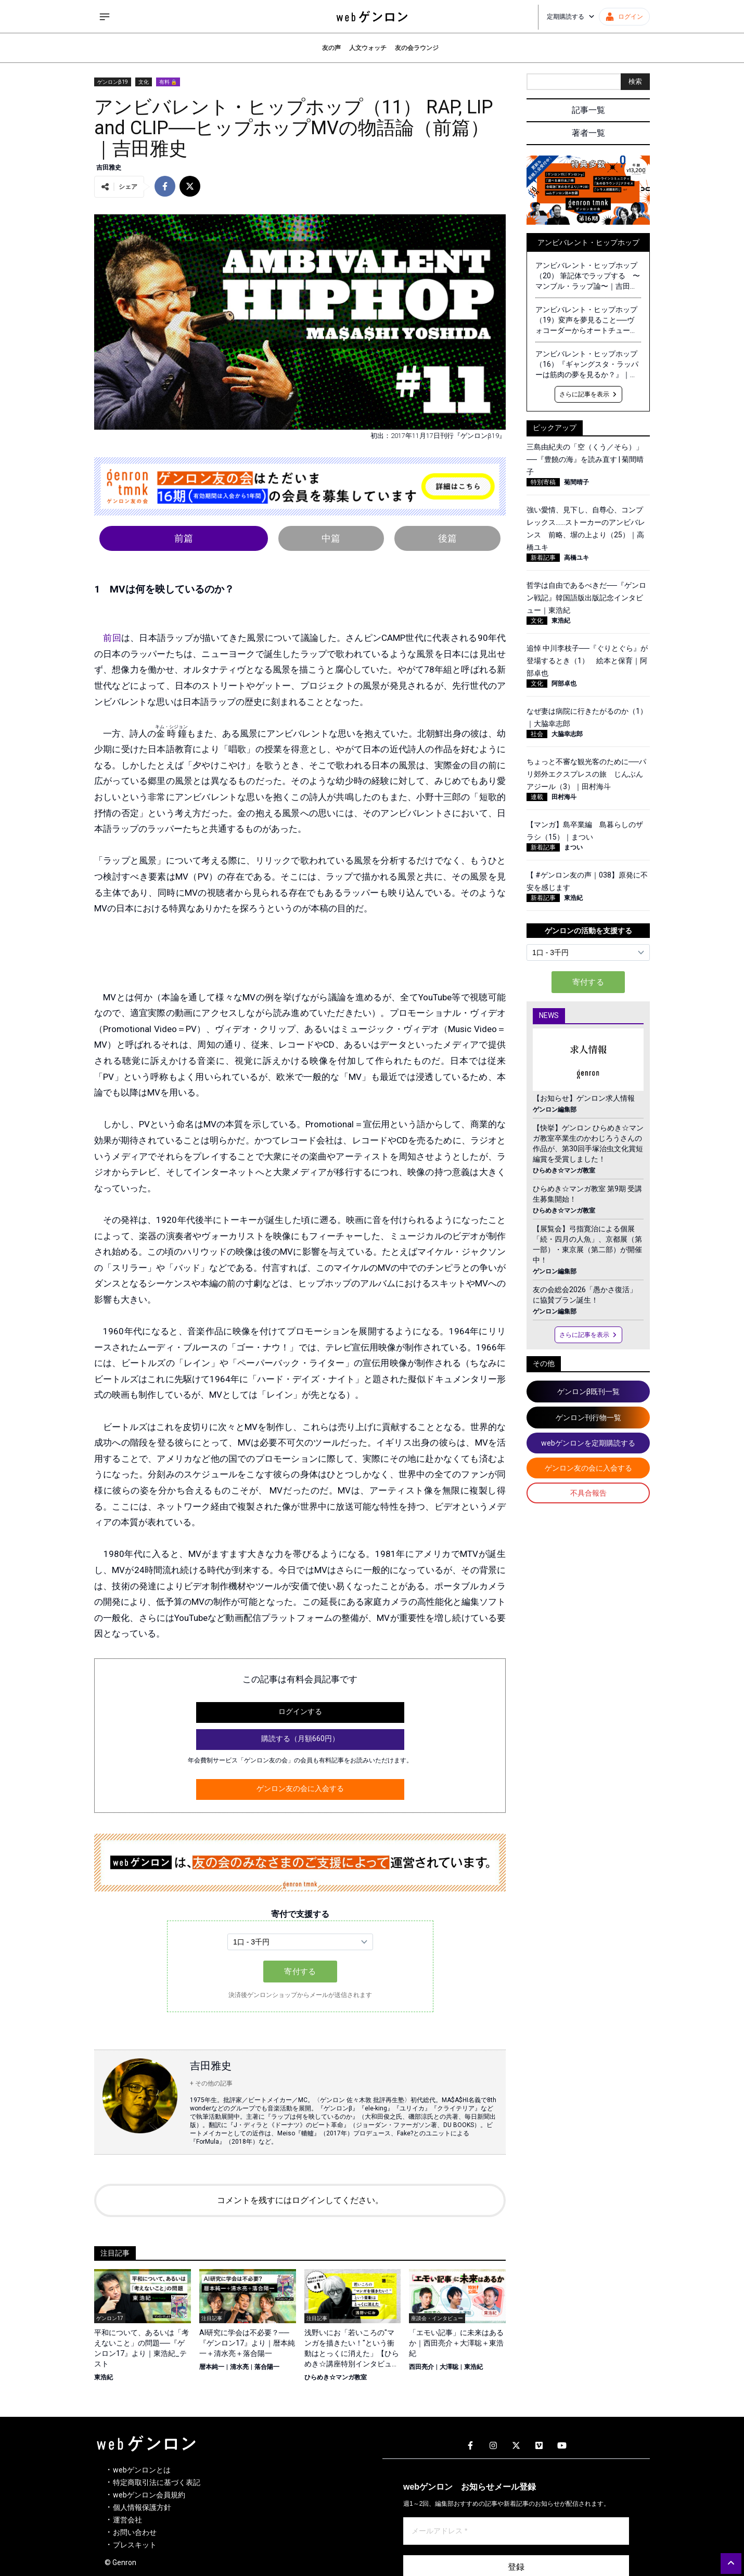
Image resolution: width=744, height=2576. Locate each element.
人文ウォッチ (368, 47)
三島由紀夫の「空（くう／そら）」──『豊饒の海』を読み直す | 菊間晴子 (585, 459)
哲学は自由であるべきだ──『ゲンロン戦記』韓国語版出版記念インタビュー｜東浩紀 (586, 597)
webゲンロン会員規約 (149, 2495)
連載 (537, 797)
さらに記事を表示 (588, 394)
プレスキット (135, 2545)
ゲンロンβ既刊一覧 (588, 1391)
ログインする (300, 1711)
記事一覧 (588, 110)
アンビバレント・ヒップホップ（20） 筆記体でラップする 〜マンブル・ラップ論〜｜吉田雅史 (587, 276)
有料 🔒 (168, 82)
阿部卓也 (563, 683)
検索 (635, 81)
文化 (143, 82)
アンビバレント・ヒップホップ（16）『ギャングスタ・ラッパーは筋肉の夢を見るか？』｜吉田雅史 (586, 365)
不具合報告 (588, 1493)
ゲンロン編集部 (554, 1109)
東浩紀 (103, 2377)
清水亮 (239, 2367)
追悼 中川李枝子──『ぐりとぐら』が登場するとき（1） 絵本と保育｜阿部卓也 (587, 660)
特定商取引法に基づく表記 (156, 2482)
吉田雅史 (108, 167)
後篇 (447, 538)
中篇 (331, 538)
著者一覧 (588, 133)
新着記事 (543, 557)
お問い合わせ (135, 2532)
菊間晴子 (576, 482)
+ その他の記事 (211, 2083)
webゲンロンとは (142, 2470)
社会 (537, 734)
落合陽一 (266, 2367)
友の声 (331, 47)
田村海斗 (563, 797)
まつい (573, 847)
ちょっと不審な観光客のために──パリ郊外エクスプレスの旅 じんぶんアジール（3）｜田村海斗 (586, 774)
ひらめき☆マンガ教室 (335, 2377)
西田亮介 (421, 2367)
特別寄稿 (543, 482)
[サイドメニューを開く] (104, 16)
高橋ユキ (576, 557)
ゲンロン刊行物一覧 (588, 1417)
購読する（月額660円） (300, 1738)
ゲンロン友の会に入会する (300, 1788)
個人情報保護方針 (142, 2507)
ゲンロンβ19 (112, 82)
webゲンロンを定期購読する (588, 1443)
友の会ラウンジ (417, 47)
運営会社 (127, 2520)
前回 (112, 638)
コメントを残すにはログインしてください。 (300, 2200)
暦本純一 (211, 2367)
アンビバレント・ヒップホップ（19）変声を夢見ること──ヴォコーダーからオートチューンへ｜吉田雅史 (586, 320)
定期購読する (571, 16)
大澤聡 (449, 2367)
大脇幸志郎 (567, 734)
